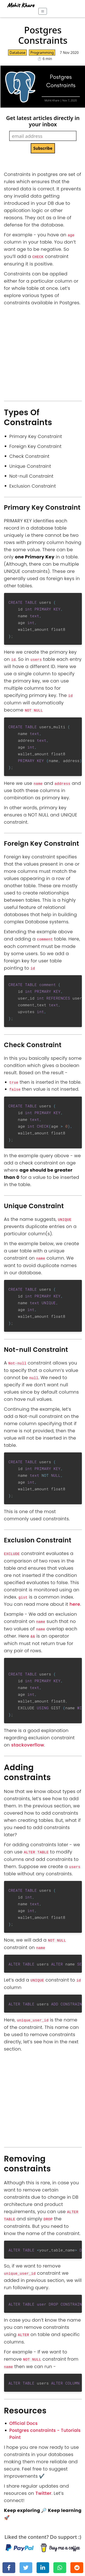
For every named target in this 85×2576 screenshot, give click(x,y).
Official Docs (23, 2420)
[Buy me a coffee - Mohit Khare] (60, 2544)
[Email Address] (42, 136)
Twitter (43, 2489)
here (75, 1602)
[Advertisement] (42, 351)
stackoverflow (27, 1743)
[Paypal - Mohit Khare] (20, 2544)
